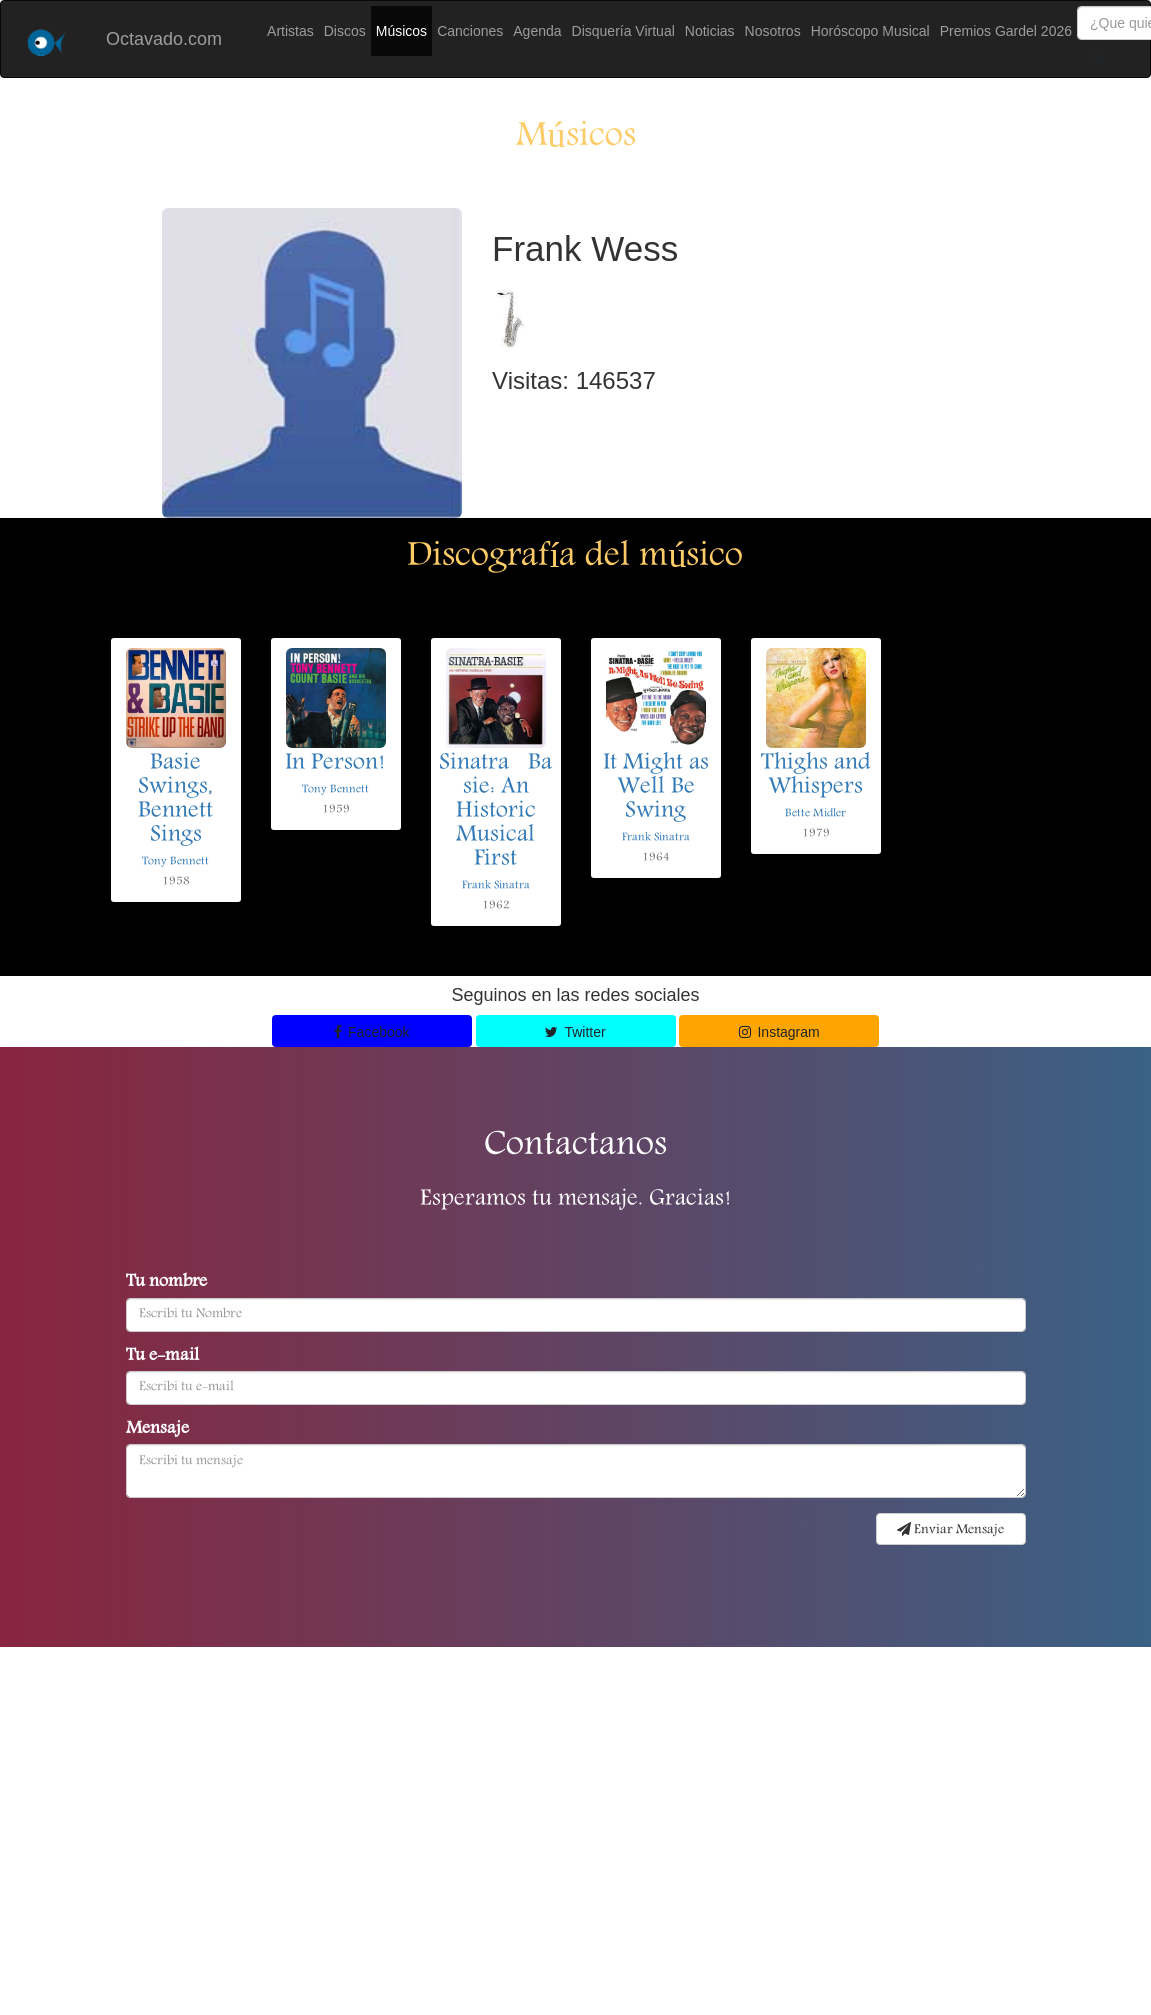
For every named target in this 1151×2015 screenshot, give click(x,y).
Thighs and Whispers (816, 776)
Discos (345, 31)
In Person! (335, 764)
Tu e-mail (162, 1357)
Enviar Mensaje (950, 1530)
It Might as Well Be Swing (656, 788)
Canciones (470, 31)
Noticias (710, 31)
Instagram (779, 1032)
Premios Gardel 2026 (1006, 31)
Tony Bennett (175, 861)
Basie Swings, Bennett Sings (175, 800)
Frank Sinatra (496, 885)
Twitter (575, 1032)
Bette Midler (815, 813)
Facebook (372, 1032)
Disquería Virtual (623, 31)
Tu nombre (166, 1283)
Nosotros (773, 31)
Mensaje (157, 1430)
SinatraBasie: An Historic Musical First (495, 812)
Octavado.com (164, 39)
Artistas (290, 31)
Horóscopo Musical (870, 31)
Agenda (537, 31)
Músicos (401, 31)
